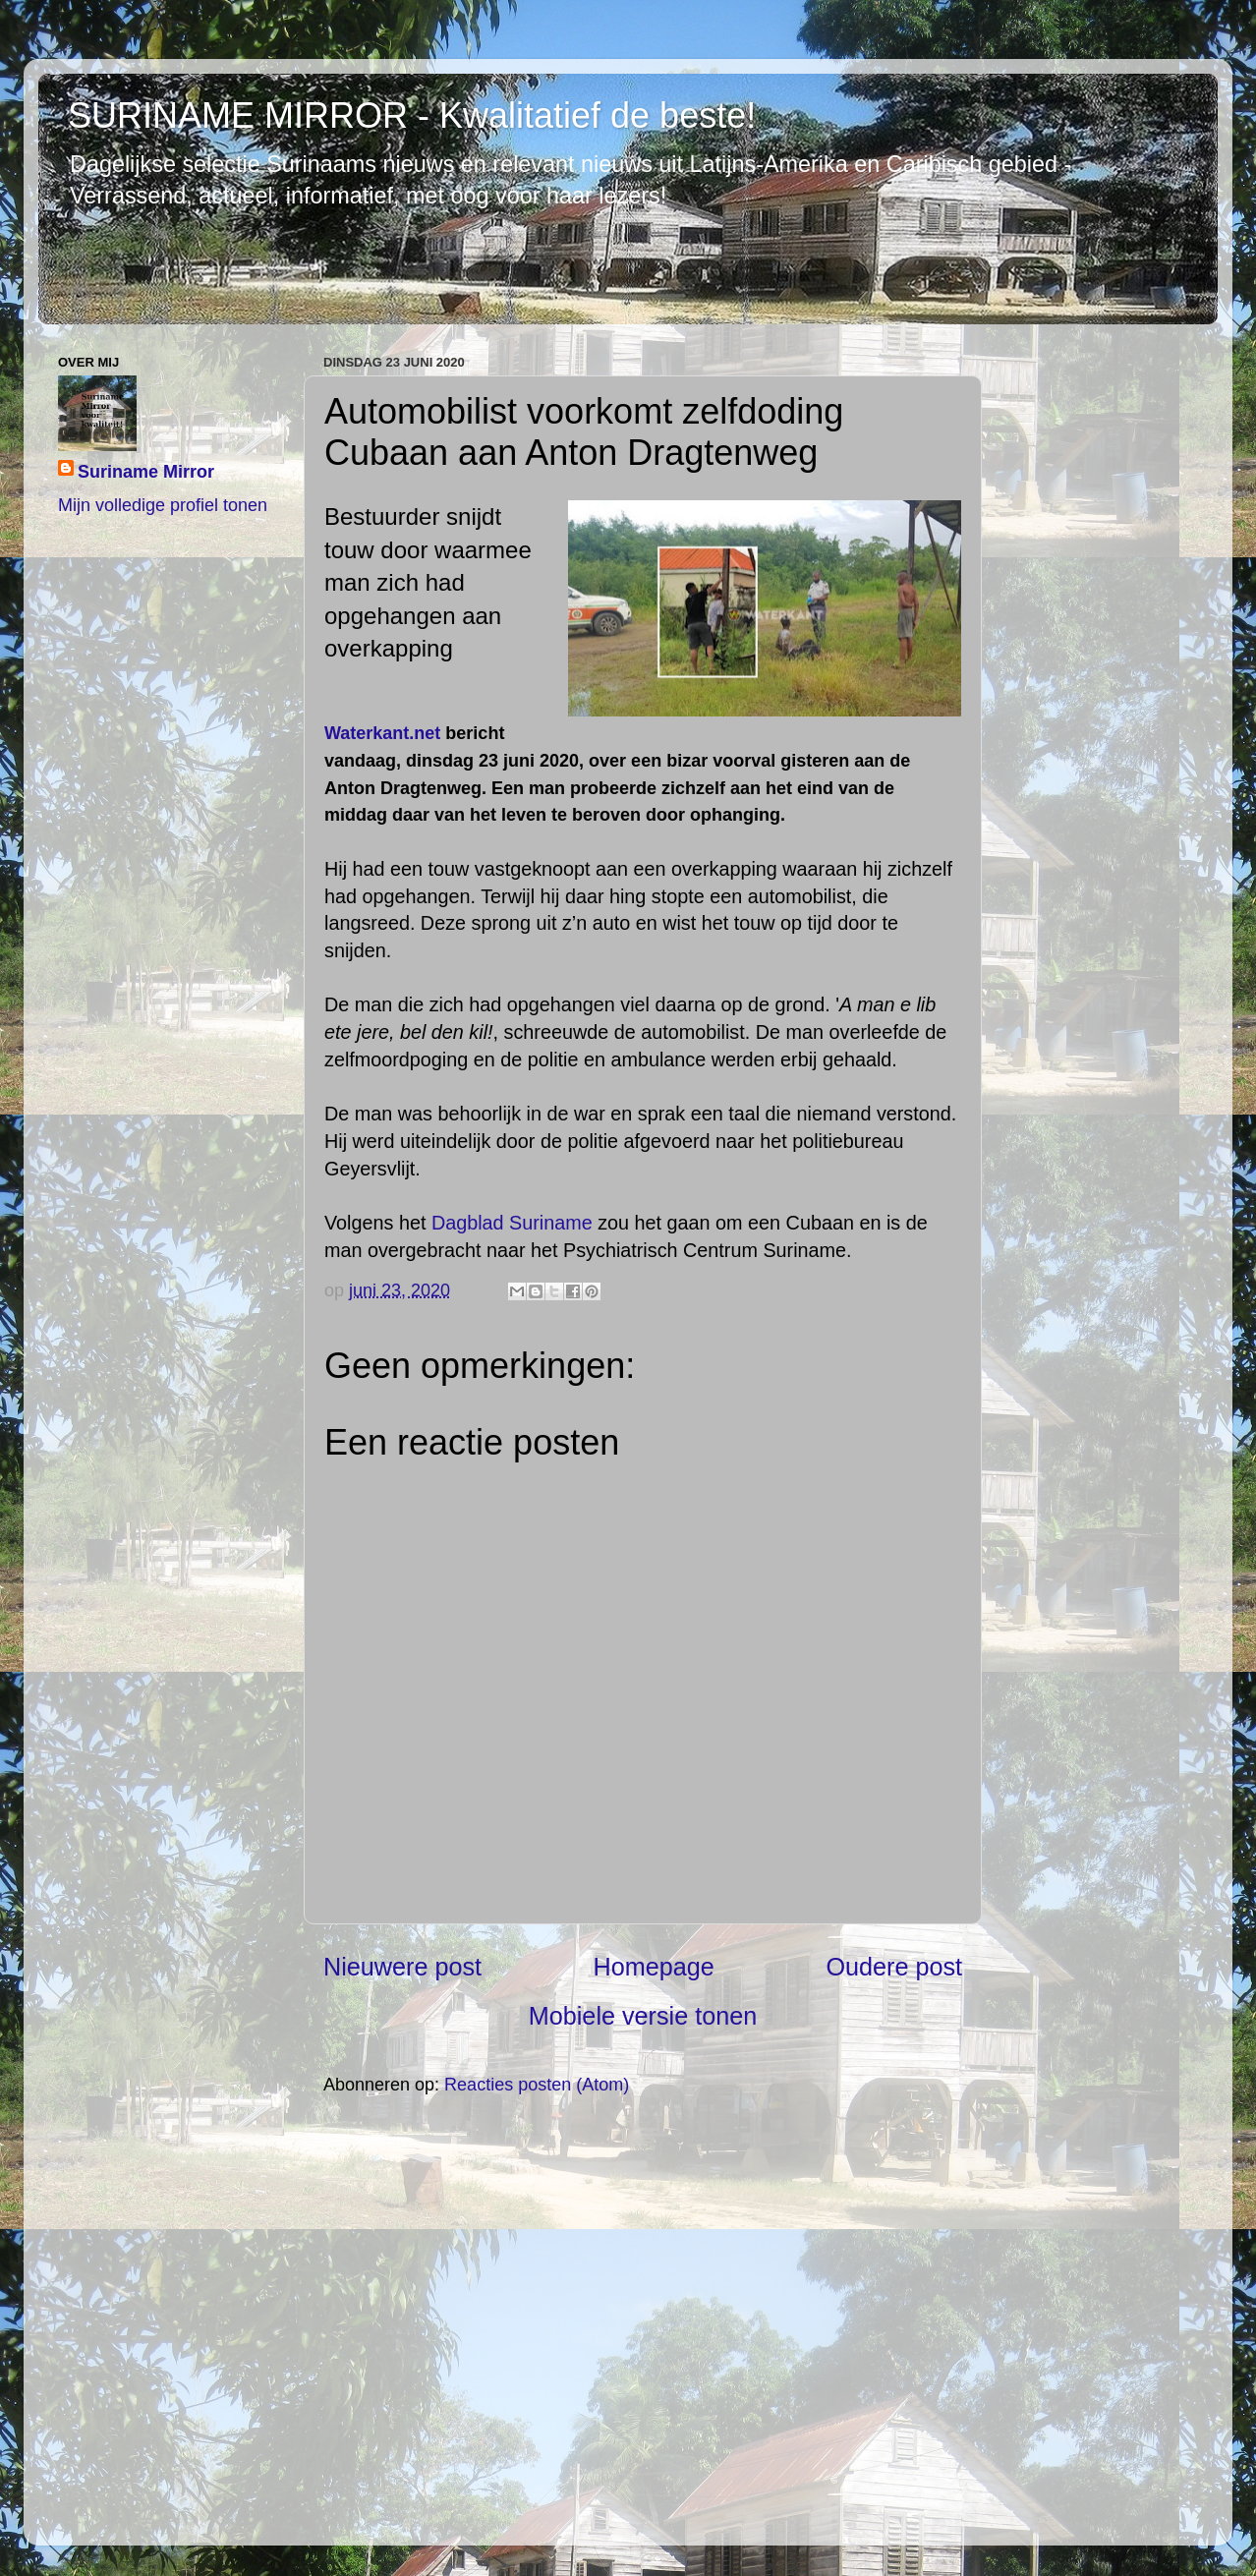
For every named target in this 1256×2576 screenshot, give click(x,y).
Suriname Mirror (146, 472)
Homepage (654, 1966)
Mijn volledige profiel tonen (162, 505)
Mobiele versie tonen (643, 2016)
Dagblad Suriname (512, 1222)
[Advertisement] (642, 2319)
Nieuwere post (402, 1966)
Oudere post (894, 1966)
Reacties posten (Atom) (536, 2084)
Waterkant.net (382, 733)
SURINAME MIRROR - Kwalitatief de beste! (412, 115)
